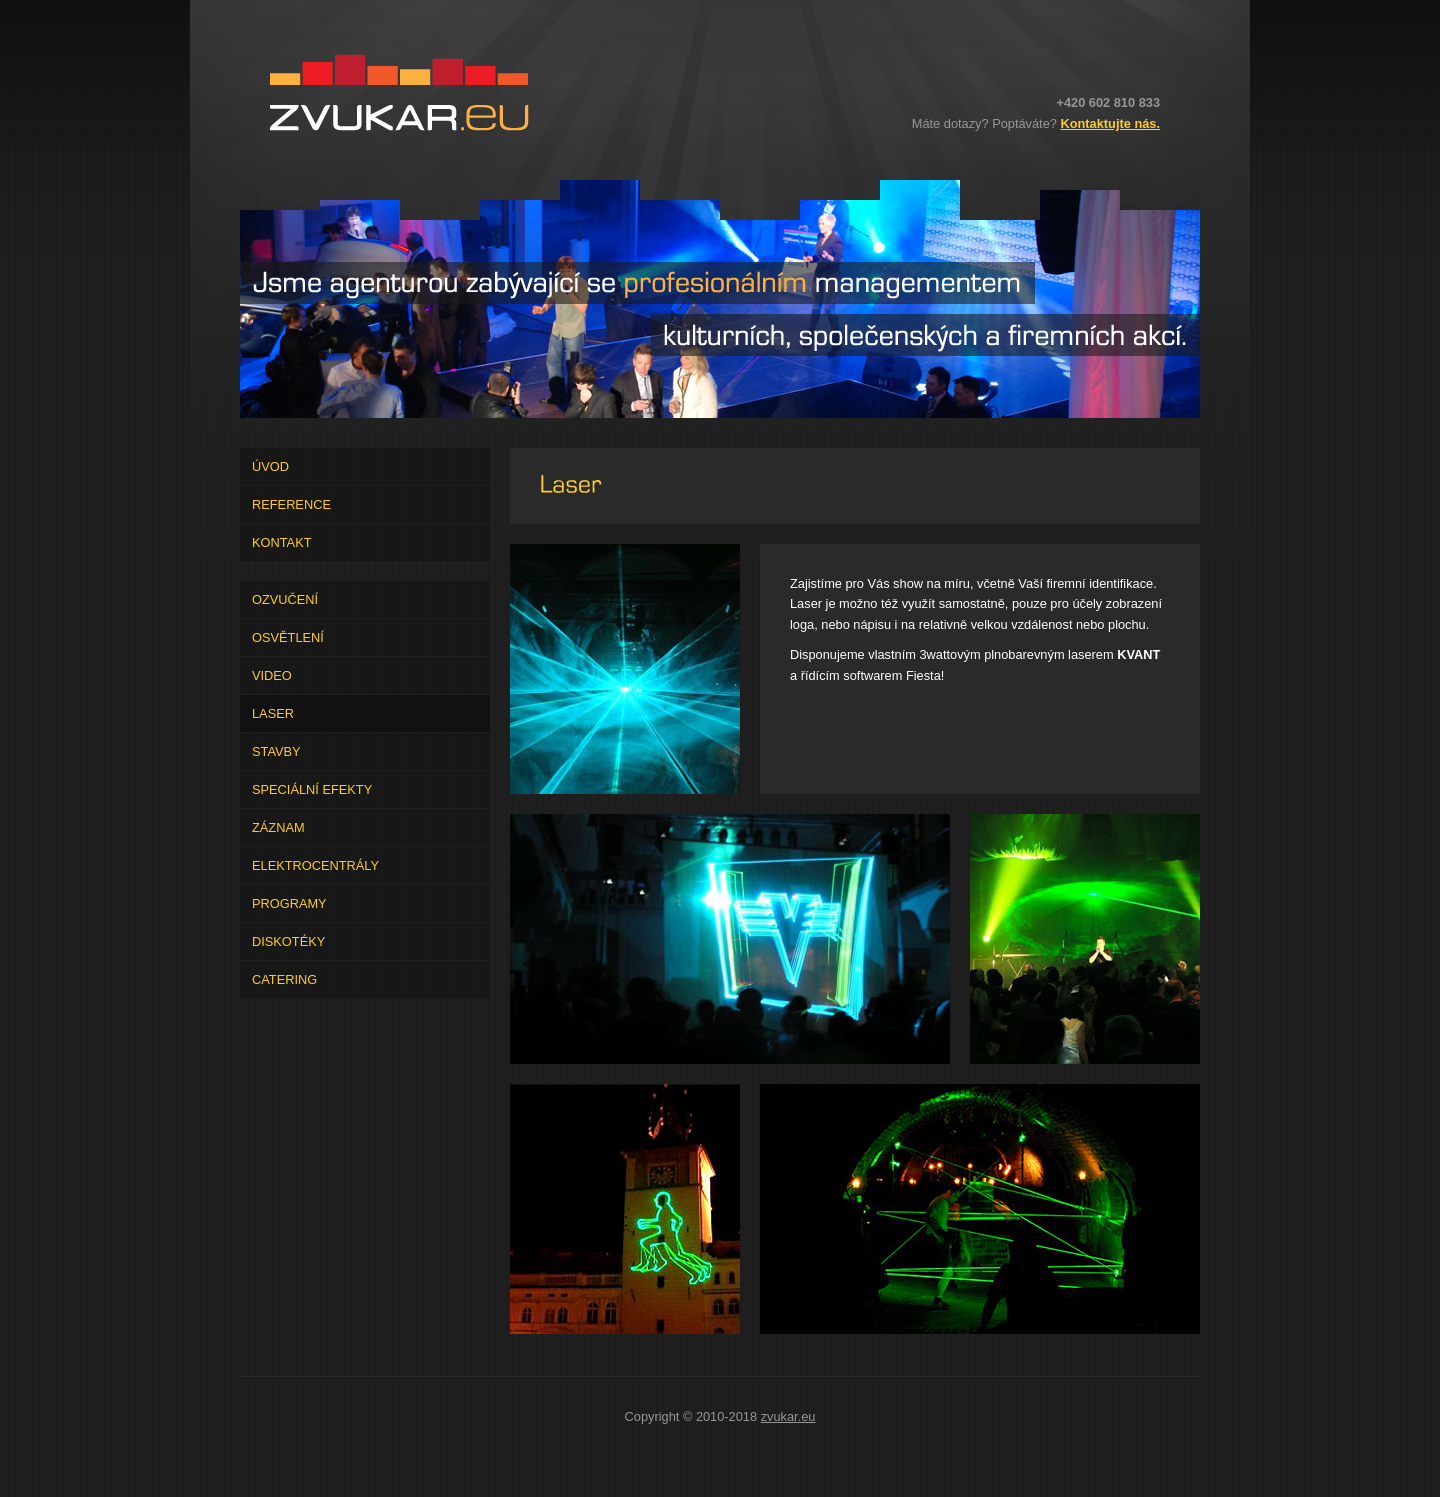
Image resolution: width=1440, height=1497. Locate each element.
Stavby (276, 751)
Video (272, 675)
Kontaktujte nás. (1110, 123)
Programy (289, 903)
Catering (284, 979)
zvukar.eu (788, 1416)
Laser (273, 713)
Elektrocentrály (315, 865)
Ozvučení (285, 599)
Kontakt (282, 542)
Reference (291, 504)
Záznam (278, 827)
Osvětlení (288, 637)
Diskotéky (288, 941)
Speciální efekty (312, 789)
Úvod (270, 466)
